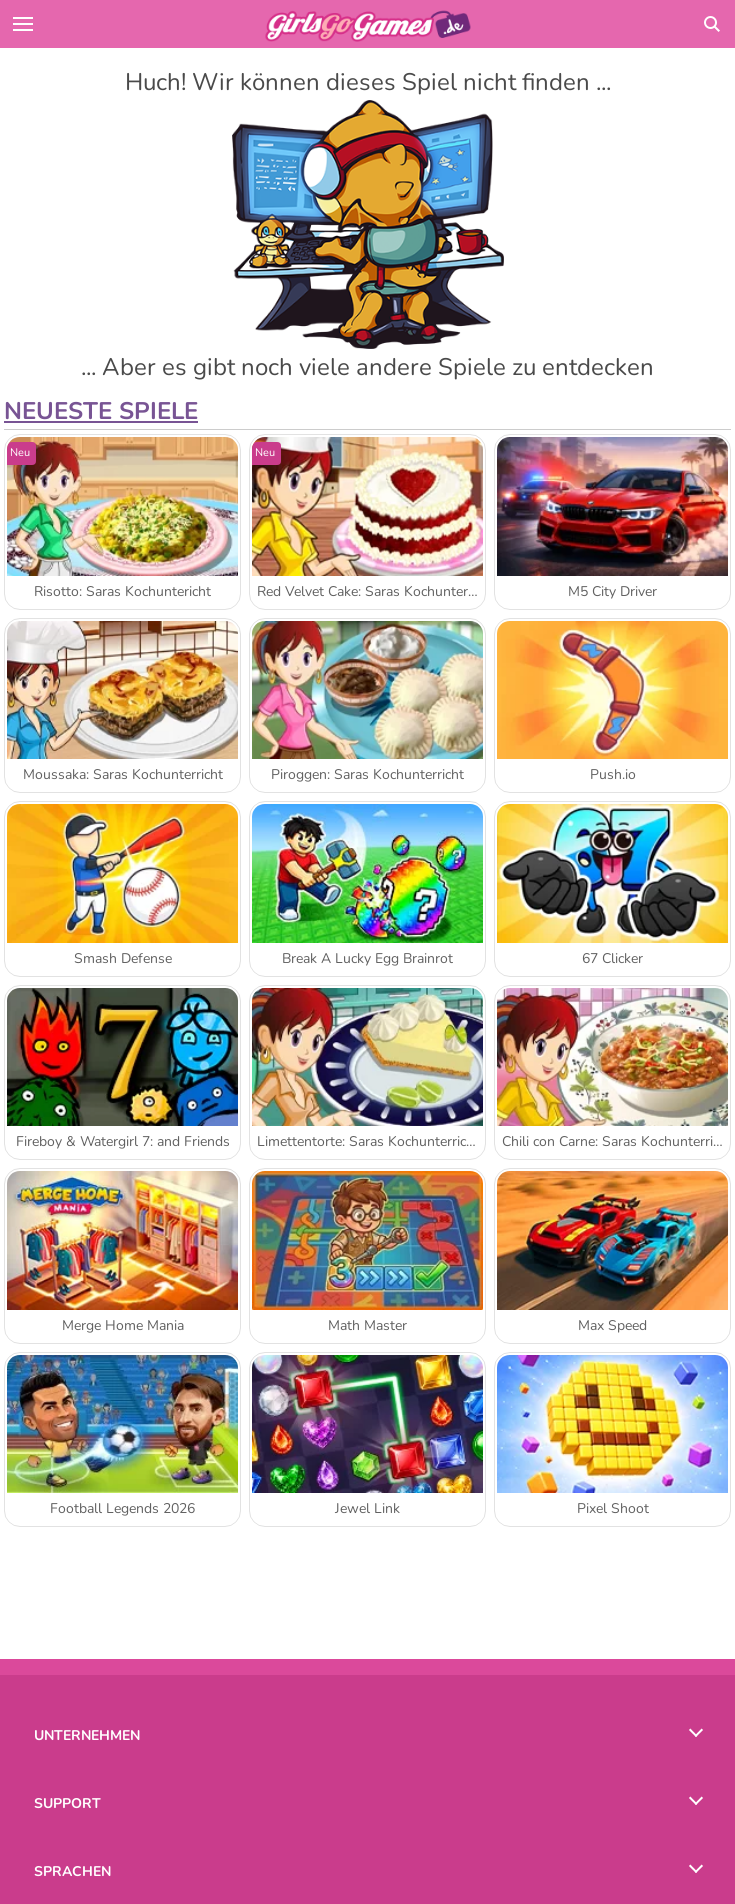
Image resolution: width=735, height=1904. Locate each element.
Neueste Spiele (101, 411)
